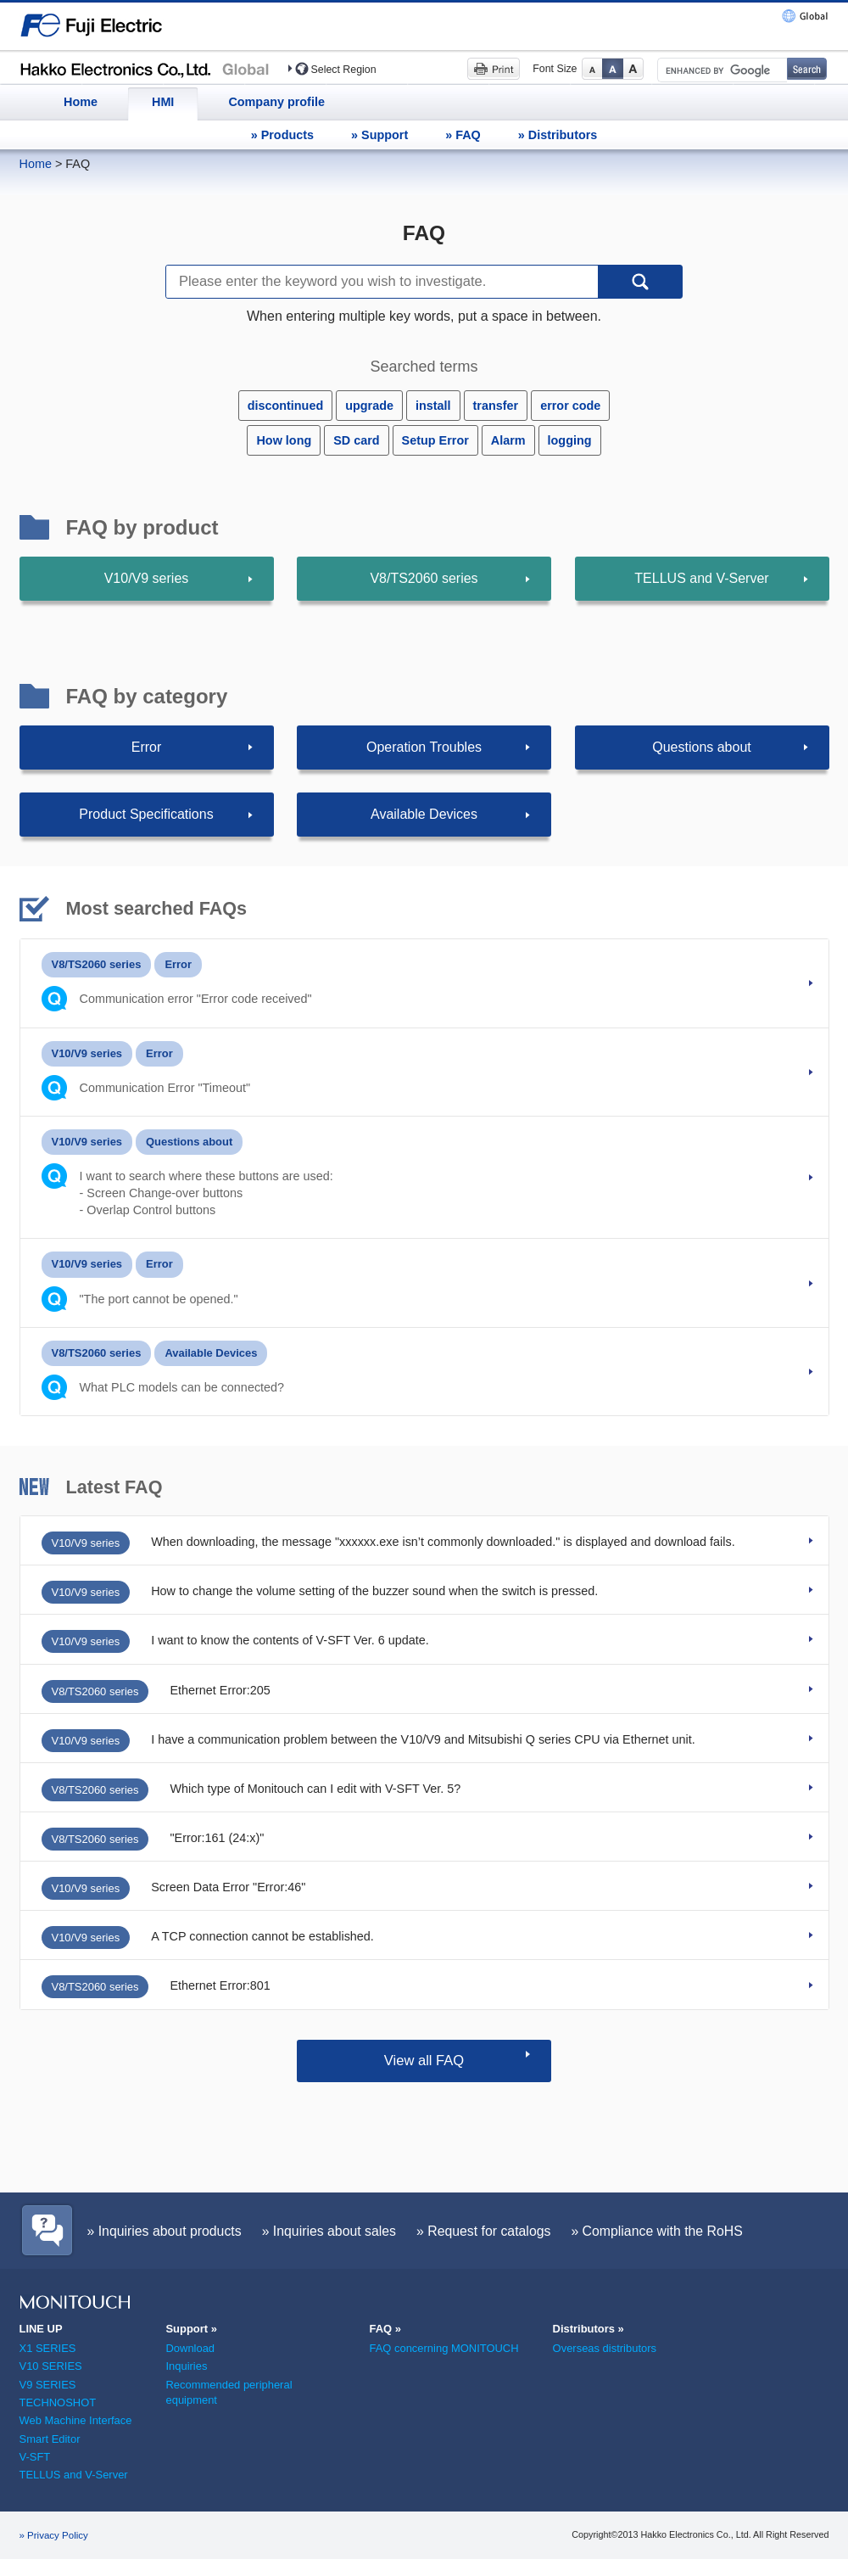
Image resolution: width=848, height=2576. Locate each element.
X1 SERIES (48, 2348)
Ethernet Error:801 (220, 1985)
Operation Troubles (424, 747)
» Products (282, 135)
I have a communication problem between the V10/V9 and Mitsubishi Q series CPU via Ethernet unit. (423, 1739)
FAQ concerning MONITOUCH (443, 2348)
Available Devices (424, 814)
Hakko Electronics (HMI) (149, 68)
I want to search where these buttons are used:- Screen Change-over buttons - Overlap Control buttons (206, 1193)
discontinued (286, 405)
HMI (163, 102)
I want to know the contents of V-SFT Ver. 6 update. (290, 1640)
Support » (190, 2328)
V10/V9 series (146, 578)
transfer (496, 405)
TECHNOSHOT (58, 2402)
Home (81, 102)
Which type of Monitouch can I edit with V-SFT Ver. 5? (315, 1788)
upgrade (369, 405)
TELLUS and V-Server (701, 578)
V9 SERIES (48, 2384)
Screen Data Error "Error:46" (228, 1887)
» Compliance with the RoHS (656, 2231)
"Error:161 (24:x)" (217, 1838)
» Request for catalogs (483, 2231)
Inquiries (186, 2366)
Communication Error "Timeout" (165, 1088)
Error (146, 747)
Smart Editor (50, 2439)
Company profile (276, 102)
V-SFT (35, 2456)
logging (570, 440)
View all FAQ (424, 2060)
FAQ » (384, 2328)
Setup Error (435, 440)
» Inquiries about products (164, 2231)
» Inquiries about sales (329, 2231)
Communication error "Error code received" (196, 998)
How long (283, 440)
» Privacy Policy (54, 2535)
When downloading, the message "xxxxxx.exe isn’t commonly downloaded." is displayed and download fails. (443, 1541)
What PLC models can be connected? (182, 1387)
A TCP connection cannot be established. (262, 1936)
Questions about (701, 747)
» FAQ (463, 135)
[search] (721, 70)
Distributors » (588, 2328)
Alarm (508, 440)
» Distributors (558, 135)
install (433, 405)
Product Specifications (146, 814)
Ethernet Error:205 (220, 1690)
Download (190, 2348)
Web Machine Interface (76, 2420)
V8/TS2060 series (423, 578)
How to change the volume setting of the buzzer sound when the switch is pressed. (374, 1591)
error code (570, 405)
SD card (356, 440)
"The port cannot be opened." (159, 1299)
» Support (379, 135)
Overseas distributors (604, 2348)
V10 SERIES (51, 2366)
